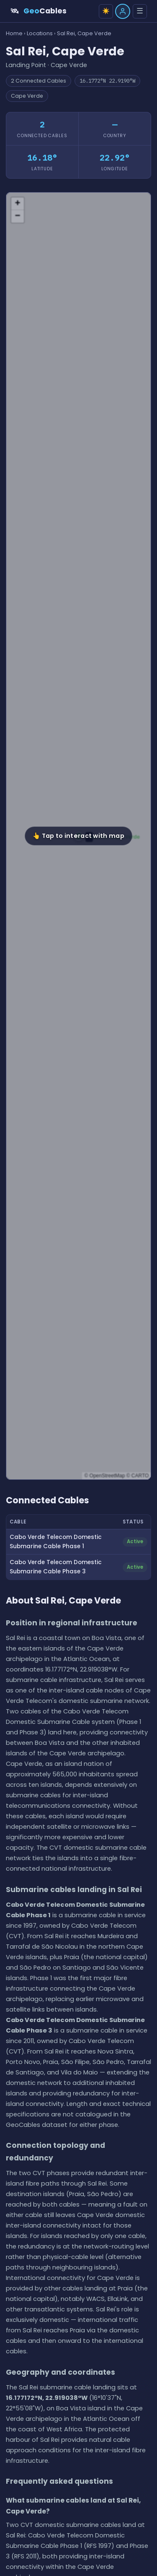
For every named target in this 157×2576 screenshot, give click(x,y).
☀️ (106, 11)
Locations (40, 33)
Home (14, 33)
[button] (78, 836)
